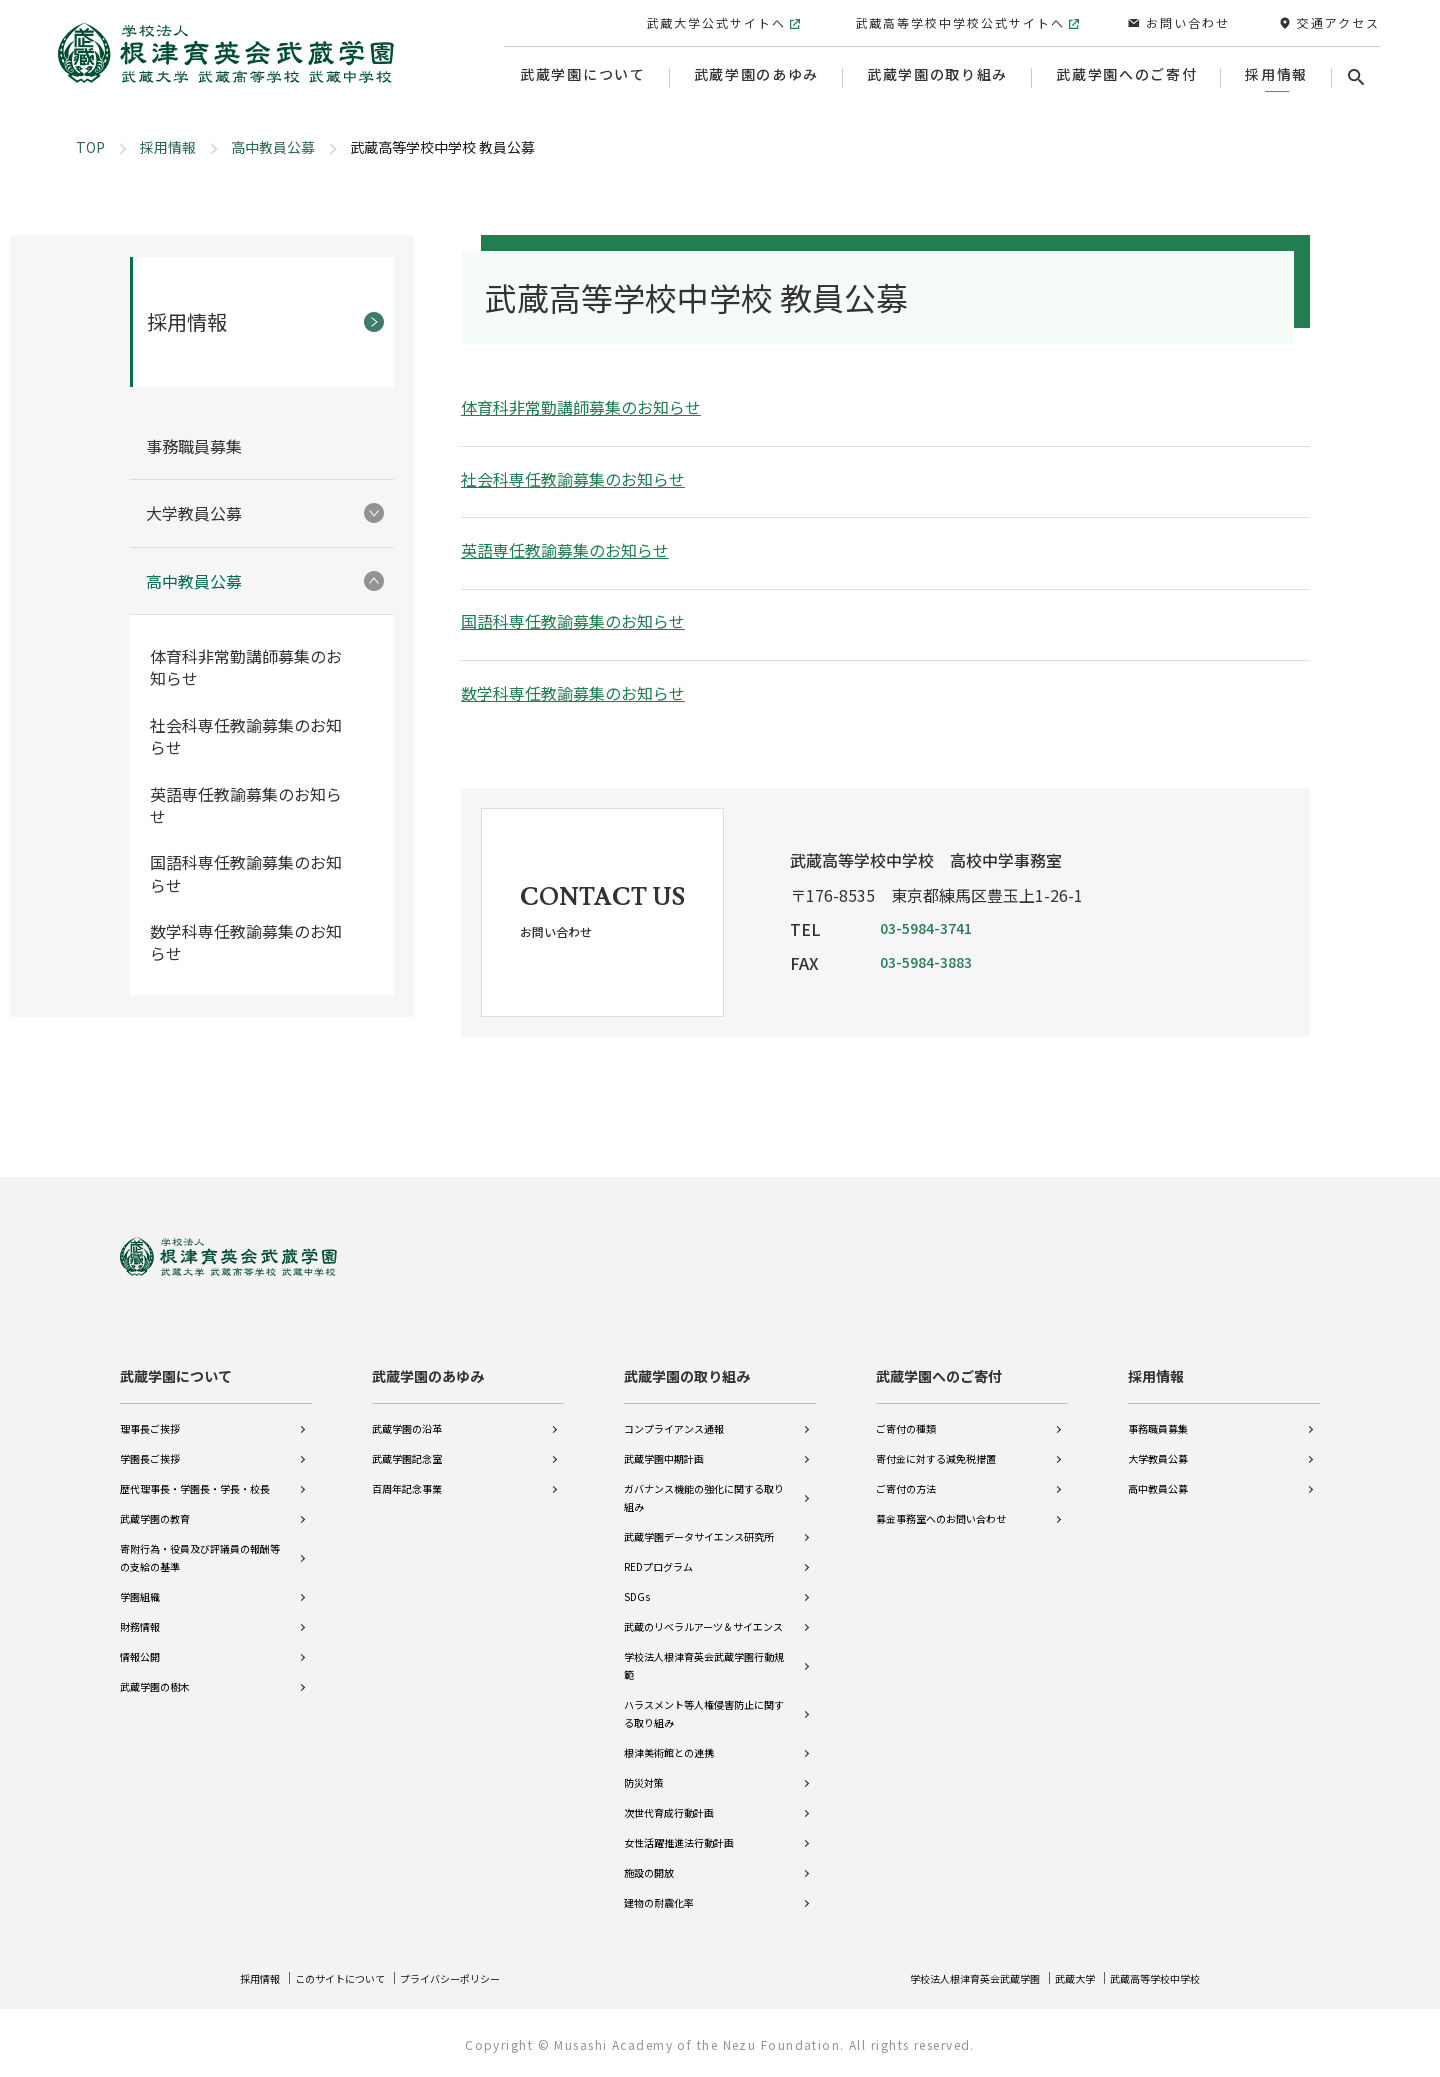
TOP (90, 147)
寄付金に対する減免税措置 (936, 1444)
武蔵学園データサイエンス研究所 (699, 1522)
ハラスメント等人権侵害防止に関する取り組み (704, 1699)
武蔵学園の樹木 (155, 1672)
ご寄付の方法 (906, 1474)
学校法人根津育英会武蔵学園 (936, 1977)
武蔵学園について (176, 1362)
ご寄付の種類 (906, 1414)
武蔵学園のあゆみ (428, 1362)
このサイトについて (357, 1977)
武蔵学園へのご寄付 (939, 1362)
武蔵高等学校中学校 (1146, 1977)
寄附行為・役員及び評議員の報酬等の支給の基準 (200, 1543)
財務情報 (140, 1612)
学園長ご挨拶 (150, 1444)
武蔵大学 (1053, 1977)
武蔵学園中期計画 (664, 1444)
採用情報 (168, 147)
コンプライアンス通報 (674, 1414)
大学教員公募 (1158, 1444)
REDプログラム (658, 1552)
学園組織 (140, 1582)
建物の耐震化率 (659, 1888)
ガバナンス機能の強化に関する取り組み (704, 1483)
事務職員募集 (1158, 1414)
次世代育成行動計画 (669, 1798)
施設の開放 (649, 1858)
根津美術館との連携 (669, 1738)
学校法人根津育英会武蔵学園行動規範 (704, 1651)
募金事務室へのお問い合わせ (941, 1504)
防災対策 (644, 1768)
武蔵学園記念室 (407, 1444)
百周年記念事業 (407, 1474)
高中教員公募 (273, 147)
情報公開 (140, 1642)
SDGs (637, 1582)
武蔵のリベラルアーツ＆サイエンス (703, 1612)
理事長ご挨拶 (150, 1414)
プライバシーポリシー (486, 1977)
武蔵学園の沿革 (407, 1414)
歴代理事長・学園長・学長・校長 (195, 1474)
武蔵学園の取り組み (687, 1362)
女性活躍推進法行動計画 (679, 1828)
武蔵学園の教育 (155, 1504)
